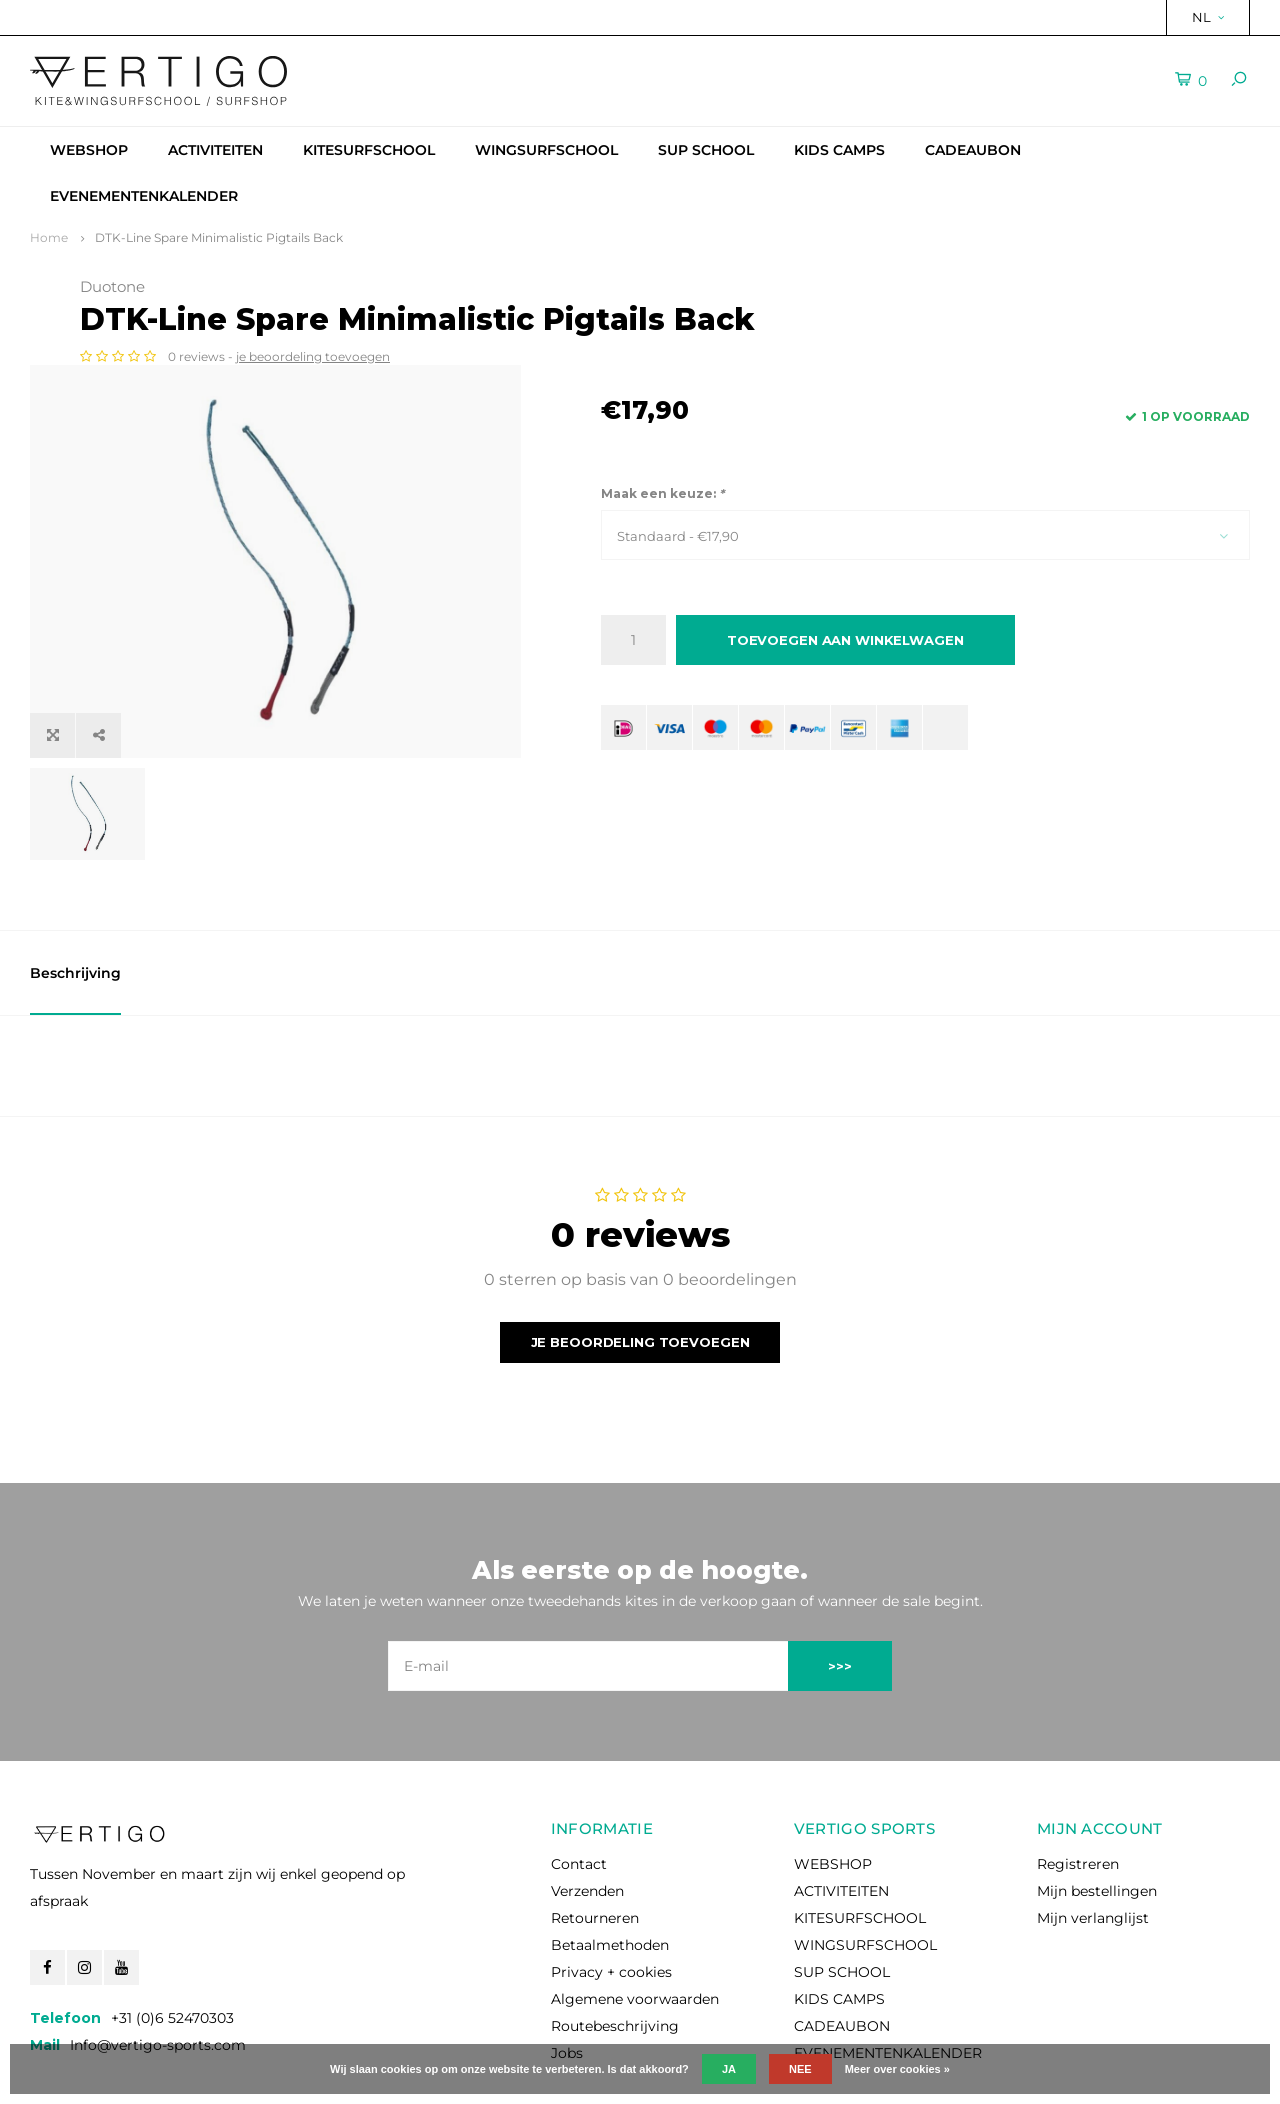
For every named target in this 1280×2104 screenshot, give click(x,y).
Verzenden (587, 1815)
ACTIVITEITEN (215, 150)
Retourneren (595, 1842)
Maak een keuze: (662, 526)
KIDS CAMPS (839, 150)
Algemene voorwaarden (635, 1923)
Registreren (1078, 1788)
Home (49, 237)
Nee (800, 2069)
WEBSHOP (89, 150)
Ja (729, 2069)
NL (1208, 17)
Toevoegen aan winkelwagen (845, 673)
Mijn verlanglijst (1093, 1842)
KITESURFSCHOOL (369, 150)
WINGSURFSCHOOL (546, 150)
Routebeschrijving (615, 1950)
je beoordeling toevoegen (834, 389)
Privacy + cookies (611, 1896)
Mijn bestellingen (1097, 1815)
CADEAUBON (973, 150)
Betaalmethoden (610, 1869)
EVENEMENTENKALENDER (144, 196)
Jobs (567, 1977)
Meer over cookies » (897, 2069)
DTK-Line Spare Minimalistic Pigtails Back (219, 237)
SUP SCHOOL (706, 150)
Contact (579, 1788)
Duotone (633, 286)
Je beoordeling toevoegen (640, 1266)
